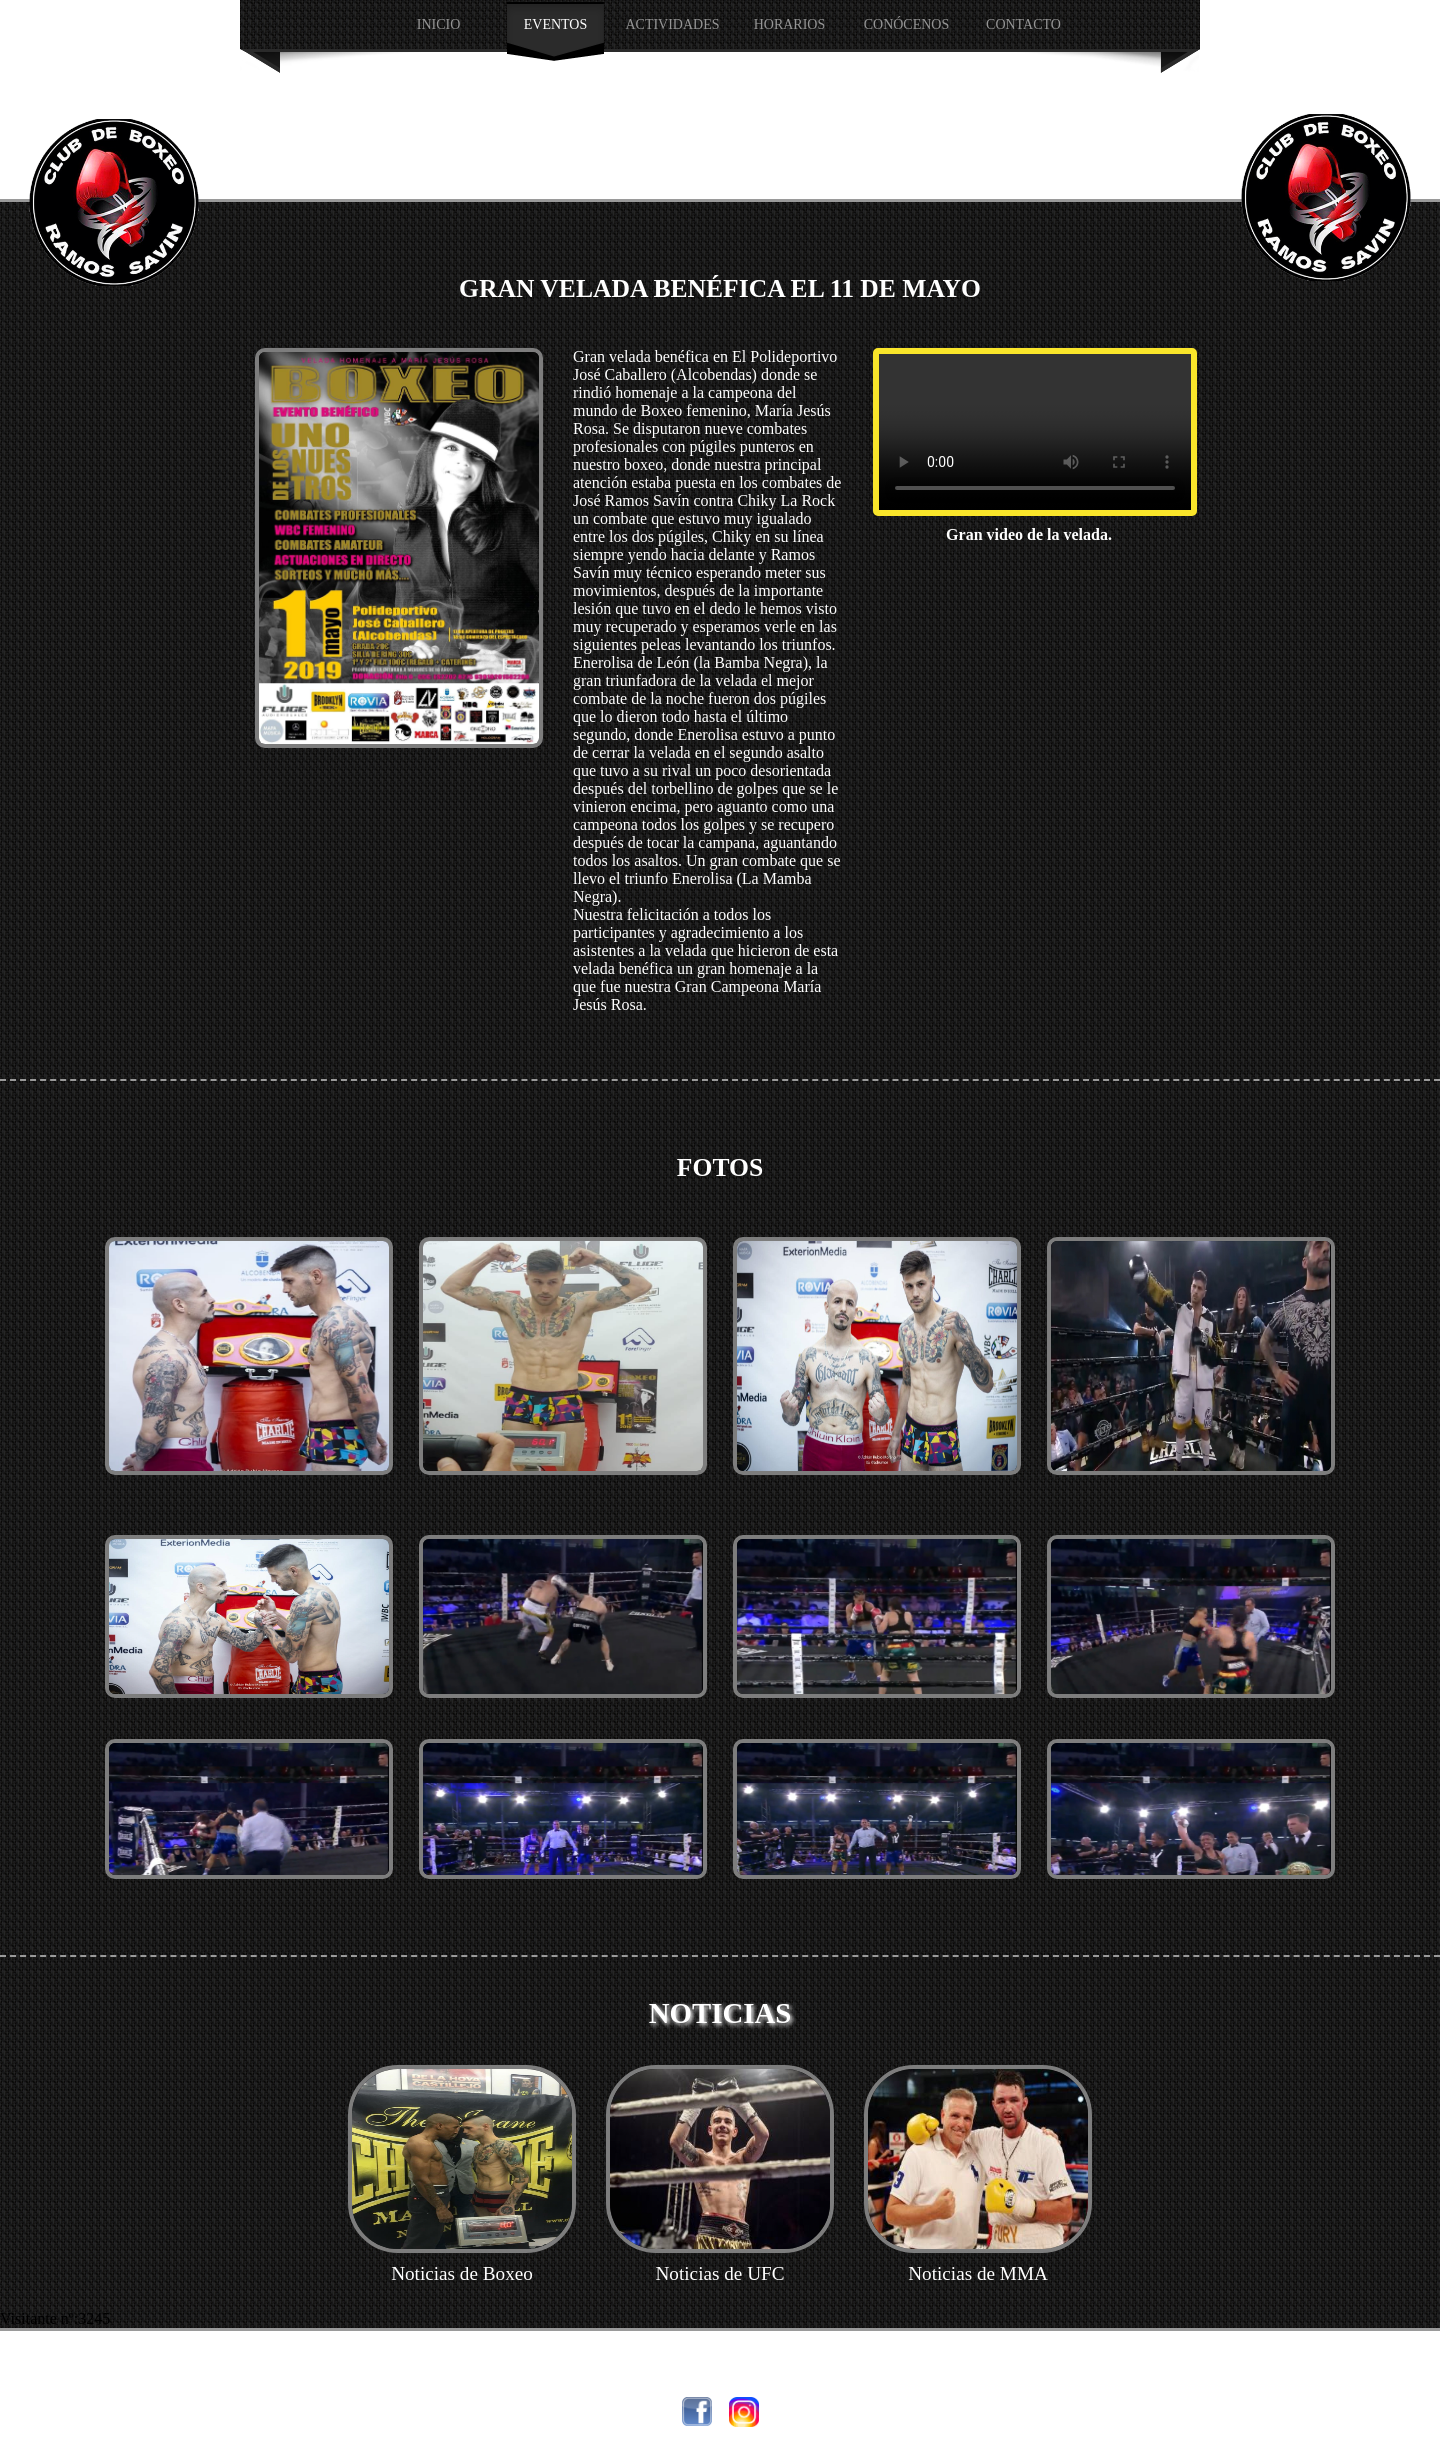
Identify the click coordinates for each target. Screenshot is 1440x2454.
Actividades (672, 24)
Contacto (1023, 24)
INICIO (439, 24)
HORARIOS (790, 24)
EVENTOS (556, 24)
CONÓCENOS (907, 24)
